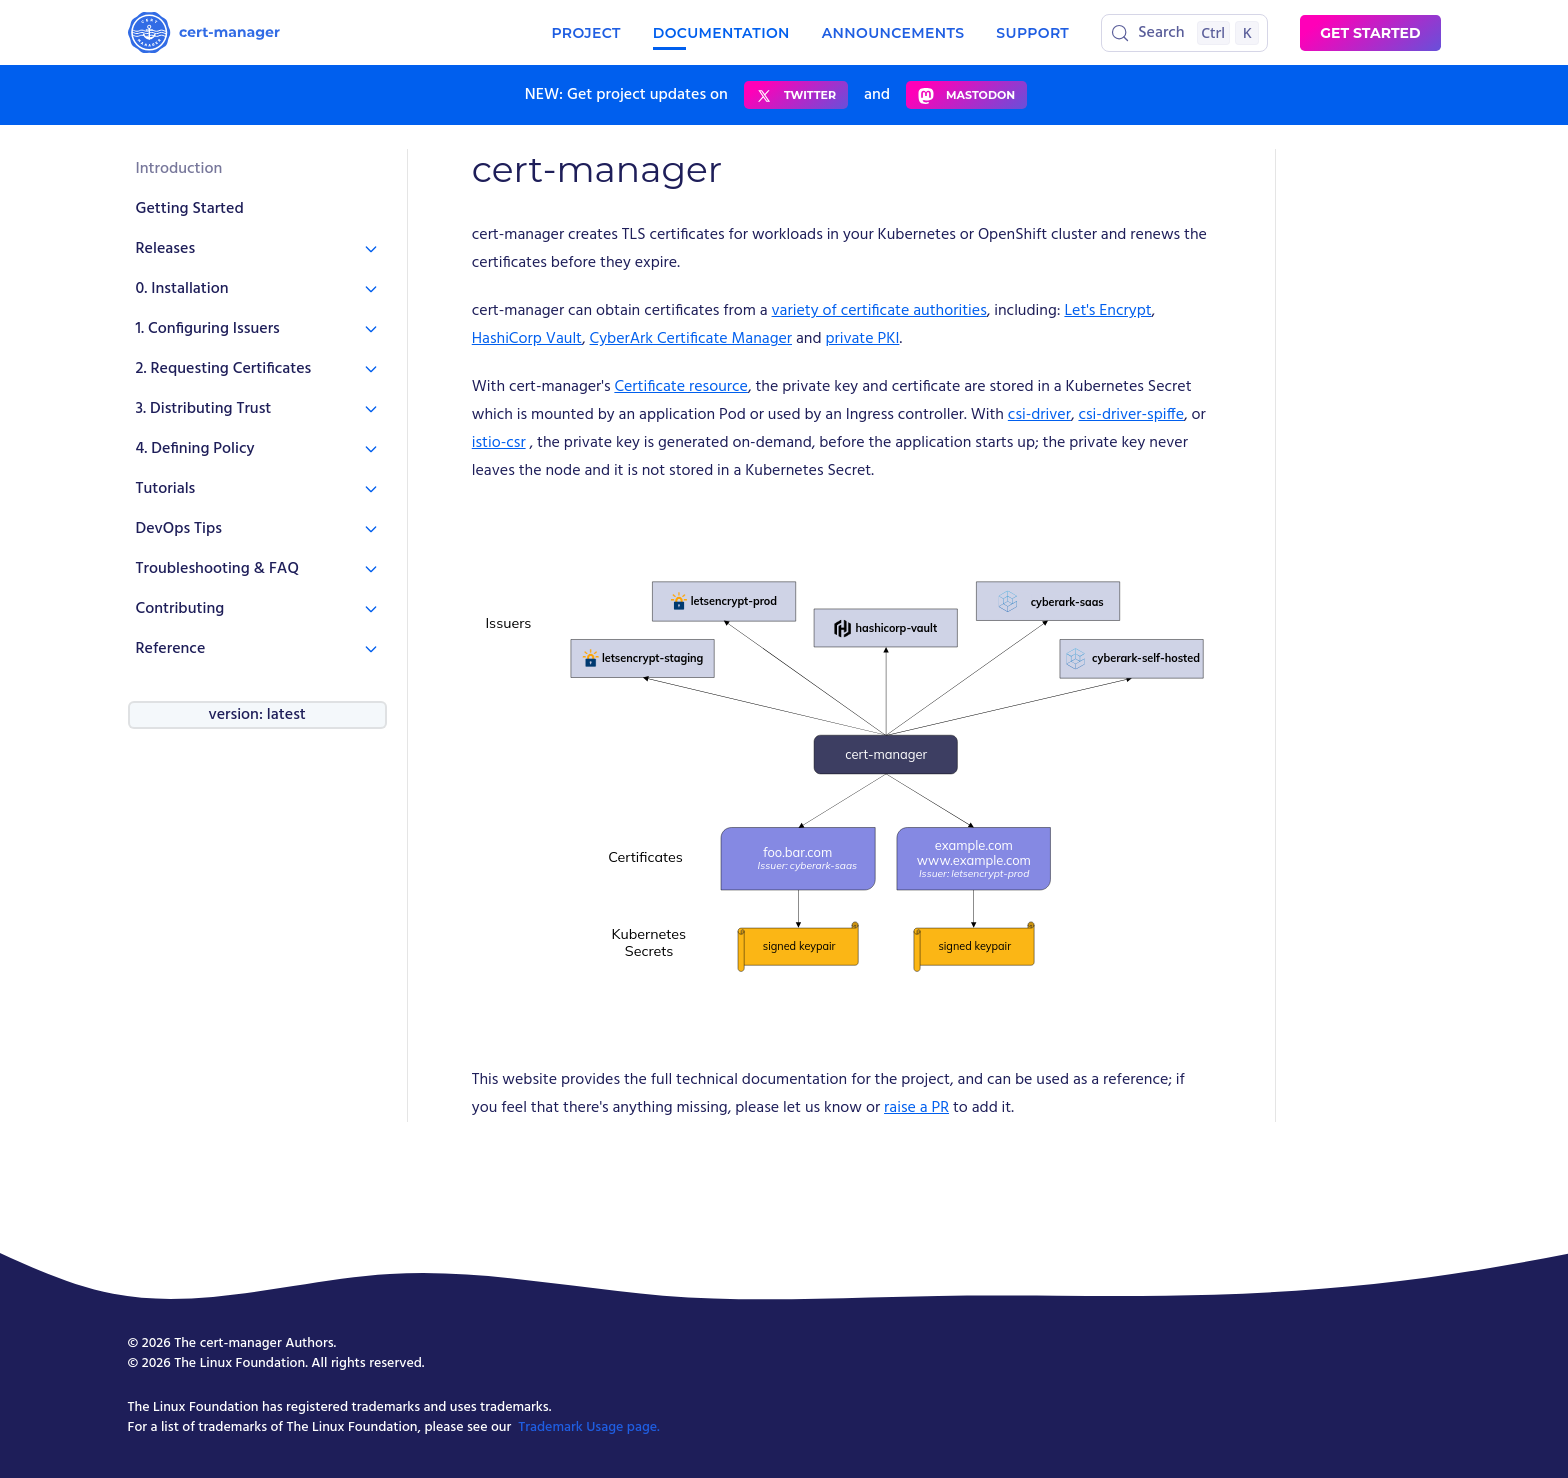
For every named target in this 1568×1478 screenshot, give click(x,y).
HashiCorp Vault (527, 339)
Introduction (179, 169)
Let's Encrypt (1107, 311)
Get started (1370, 33)
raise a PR (916, 1108)
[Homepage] (204, 32)
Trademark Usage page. (589, 1427)
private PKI (862, 339)
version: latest (256, 715)
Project (585, 33)
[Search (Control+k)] (1184, 33)
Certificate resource (681, 387)
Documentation (721, 33)
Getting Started (190, 209)
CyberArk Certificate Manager (691, 339)
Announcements (893, 33)
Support (1032, 33)
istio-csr (499, 443)
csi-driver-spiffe (1131, 415)
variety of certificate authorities (879, 311)
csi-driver (1039, 415)
